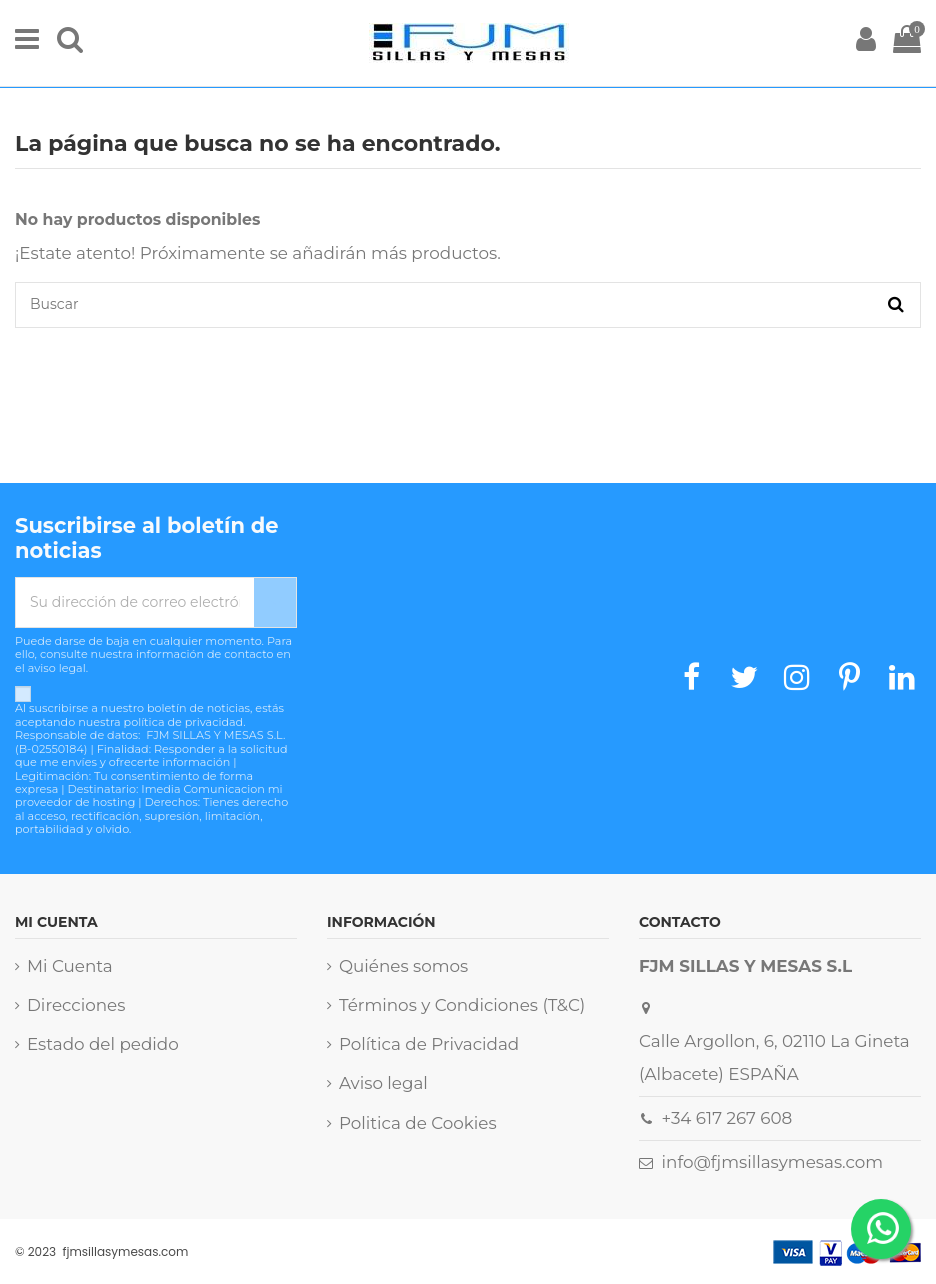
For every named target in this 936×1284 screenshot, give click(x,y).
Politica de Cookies (418, 1123)
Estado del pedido (103, 1044)
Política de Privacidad (429, 1044)
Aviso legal (383, 1083)
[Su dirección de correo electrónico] (135, 602)
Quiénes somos (403, 966)
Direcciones (76, 1005)
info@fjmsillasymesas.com (772, 1162)
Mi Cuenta (70, 966)
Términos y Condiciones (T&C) (462, 1005)
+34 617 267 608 (727, 1118)
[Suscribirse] (275, 602)
